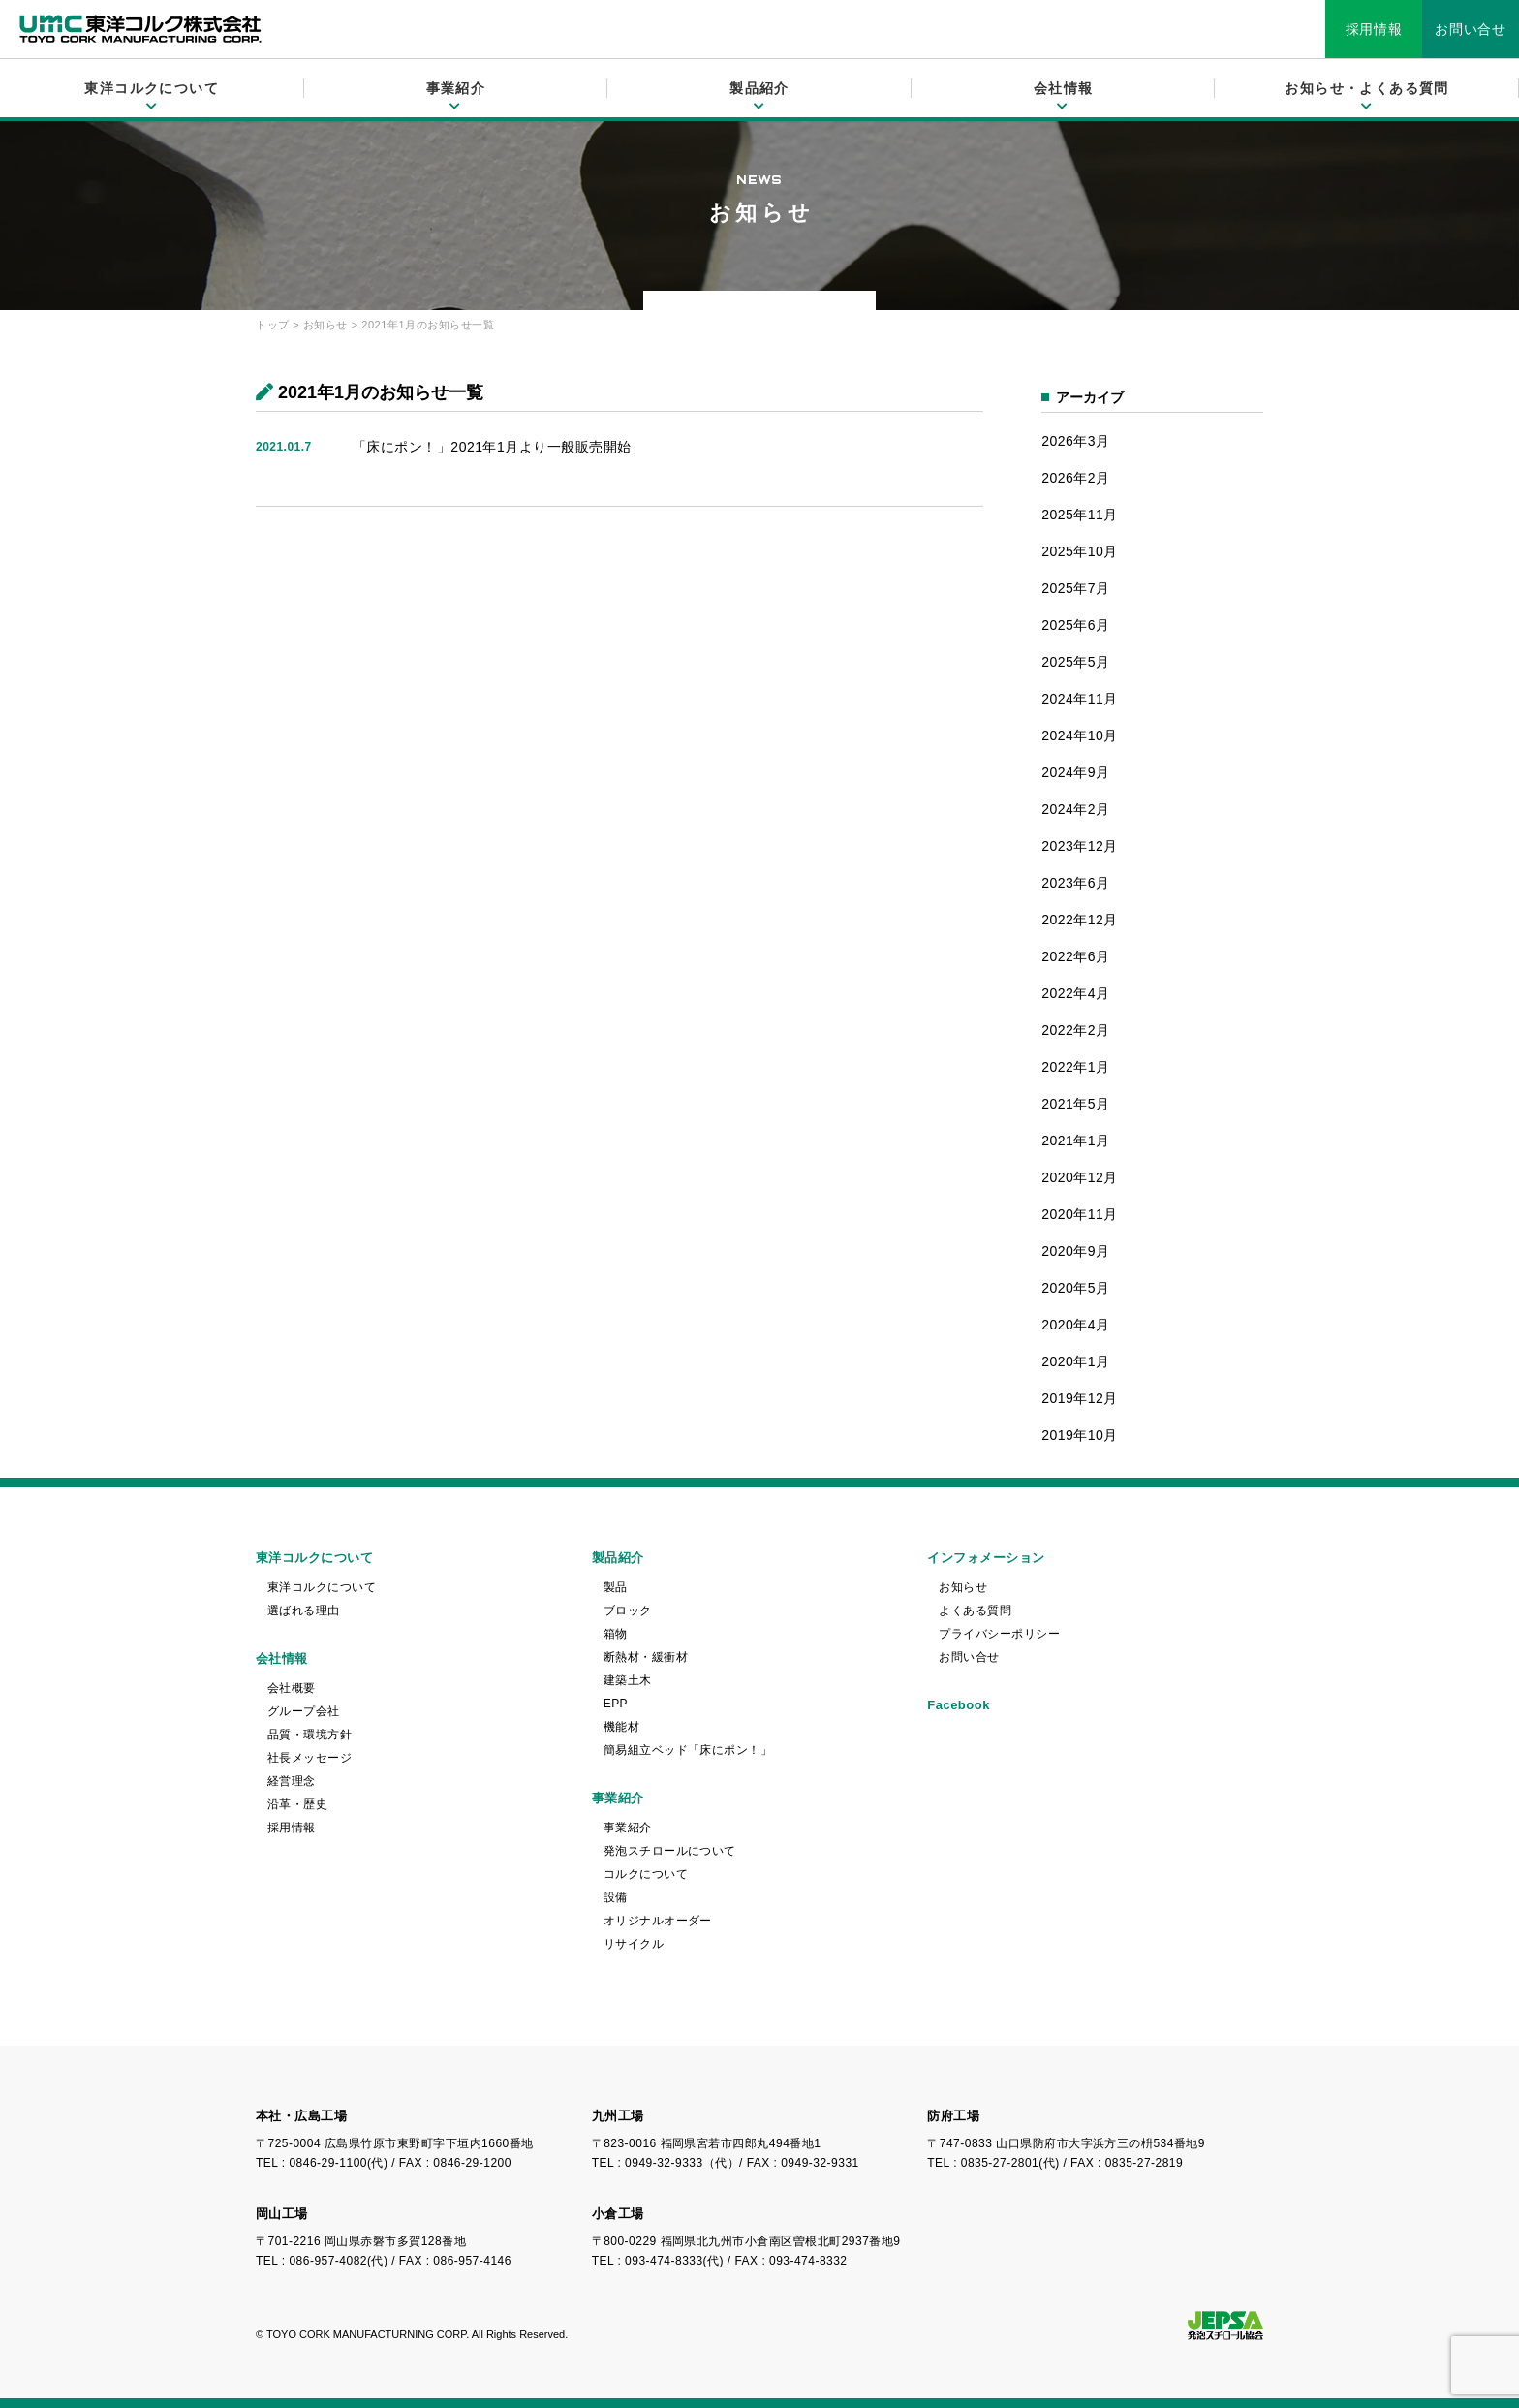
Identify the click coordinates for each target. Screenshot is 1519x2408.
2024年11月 (1079, 698)
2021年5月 (1075, 1103)
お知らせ (325, 324)
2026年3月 (1075, 441)
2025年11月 (1079, 514)
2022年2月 (1075, 1030)
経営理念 (291, 1781)
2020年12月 (1079, 1177)
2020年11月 (1079, 1214)
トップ (273, 324)
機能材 (621, 1727)
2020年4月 (1075, 1324)
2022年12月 (1079, 919)
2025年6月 (1075, 625)
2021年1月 (1075, 1140)
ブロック (628, 1610)
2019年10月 (1079, 1435)
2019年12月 (1079, 1398)
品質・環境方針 (309, 1734)
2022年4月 (1075, 993)
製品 (616, 1587)
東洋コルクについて (321, 1587)
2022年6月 (1075, 956)
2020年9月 (1075, 1251)
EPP (616, 1703)
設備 (616, 1897)
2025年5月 (1075, 662)
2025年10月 (1079, 551)
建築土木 (628, 1680)
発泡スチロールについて (670, 1851)
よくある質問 (975, 1610)
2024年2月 (1075, 809)
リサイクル (634, 1944)
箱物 (616, 1634)
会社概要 (291, 1688)
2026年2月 (1075, 477)
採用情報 (1374, 29)
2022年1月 (1075, 1067)
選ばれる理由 (303, 1610)
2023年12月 (1079, 846)
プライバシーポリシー (999, 1634)
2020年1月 (1075, 1361)
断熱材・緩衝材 (646, 1657)
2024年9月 (1075, 772)
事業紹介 (628, 1827)
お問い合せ (1470, 29)
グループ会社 (303, 1711)
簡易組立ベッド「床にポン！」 (688, 1750)
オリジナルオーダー (658, 1920)
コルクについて (646, 1874)
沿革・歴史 (297, 1804)
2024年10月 (1079, 735)
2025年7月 (1075, 588)
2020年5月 (1075, 1288)
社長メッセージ (309, 1758)
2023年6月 (1075, 883)
